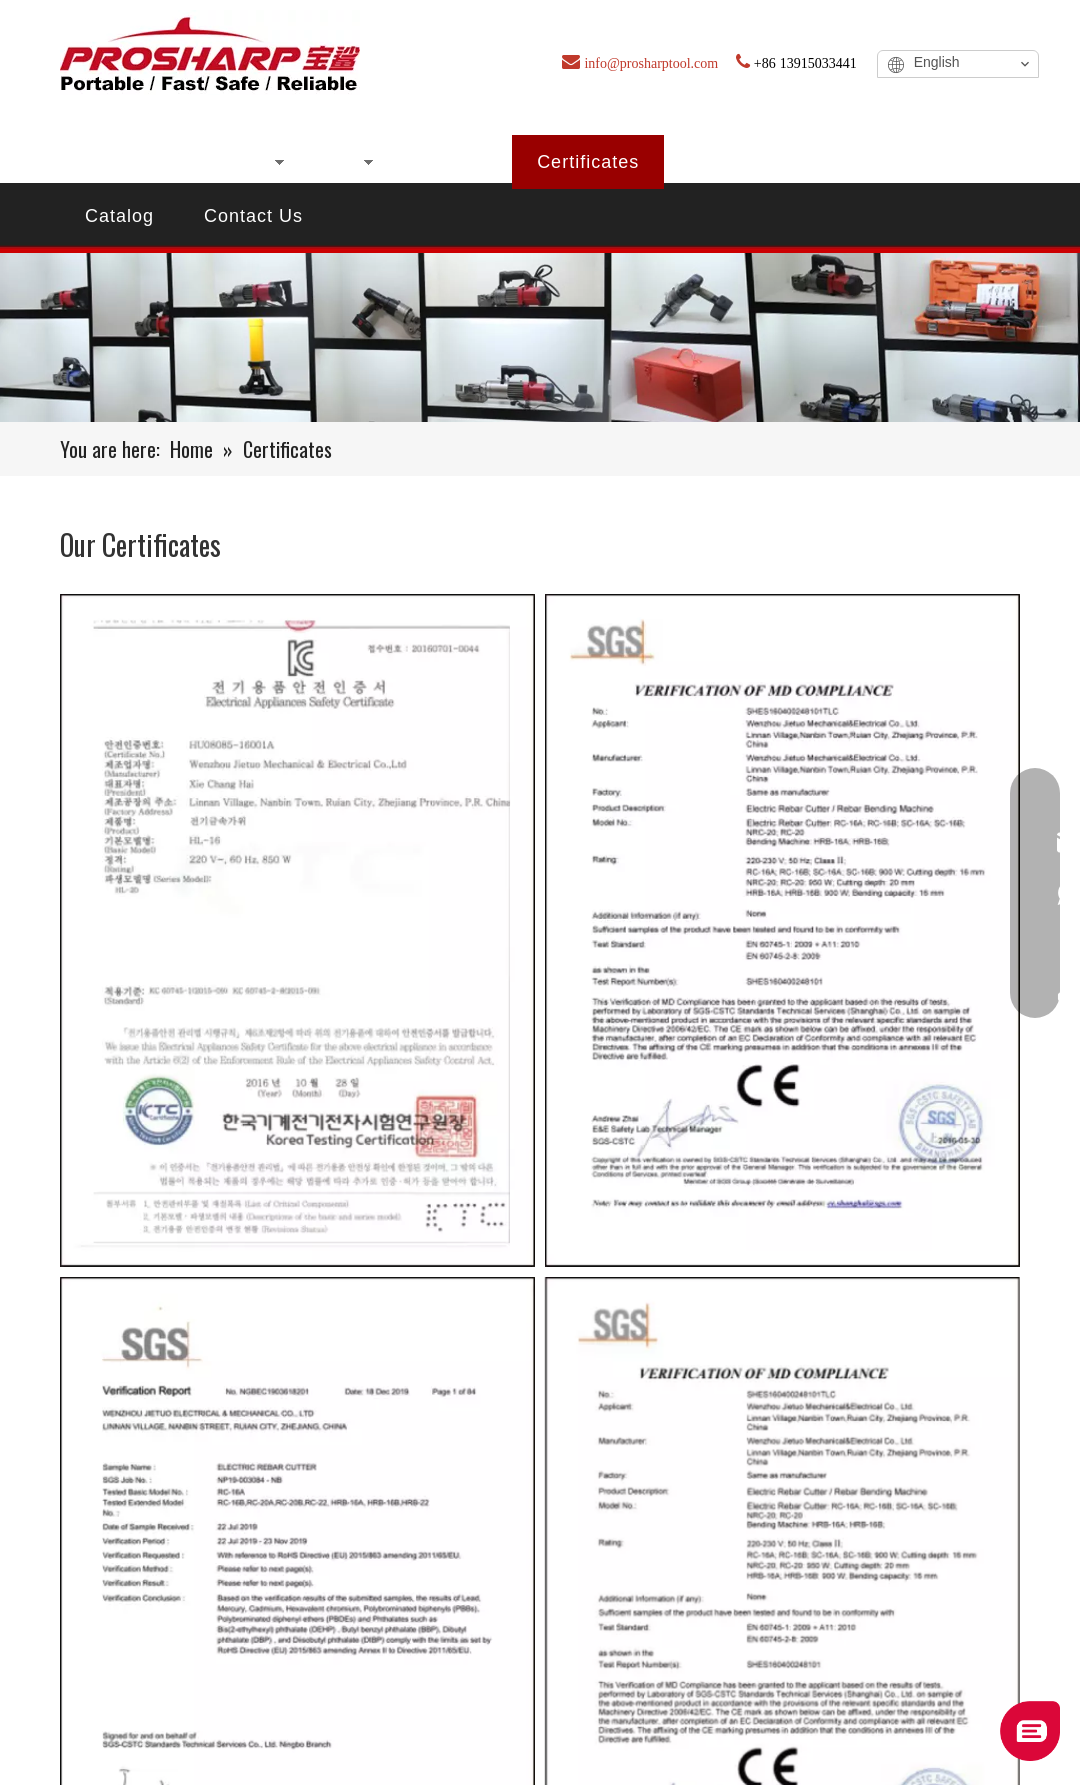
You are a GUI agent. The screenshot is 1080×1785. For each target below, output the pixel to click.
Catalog (119, 216)
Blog (709, 162)
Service (901, 162)
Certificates (588, 162)
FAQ (798, 162)
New (335, 162)
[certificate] (540, 337)
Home (111, 162)
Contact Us (253, 216)
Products (226, 162)
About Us (446, 162)
